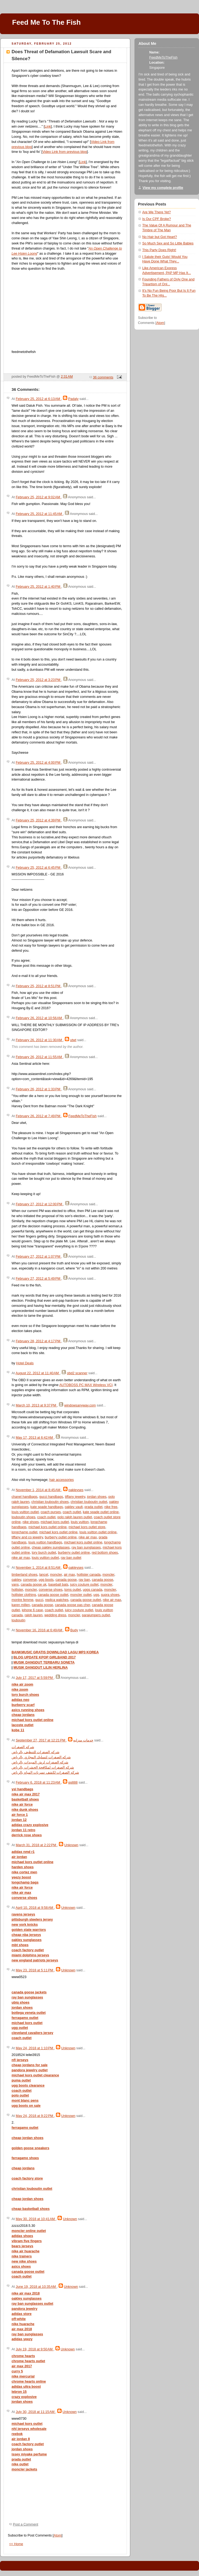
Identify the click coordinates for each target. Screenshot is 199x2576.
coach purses (51, 1512)
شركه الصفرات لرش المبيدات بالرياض (40, 1762)
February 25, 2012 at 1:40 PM (38, 587)
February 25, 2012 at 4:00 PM (38, 762)
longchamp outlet (24, 1532)
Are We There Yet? (156, 212)
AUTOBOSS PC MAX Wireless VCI (85, 1385)
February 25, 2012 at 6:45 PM (38, 868)
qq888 (73, 1782)
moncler (56, 1574)
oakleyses (75, 1490)
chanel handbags (24, 1497)
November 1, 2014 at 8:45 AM (38, 1490)
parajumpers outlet (96, 1615)
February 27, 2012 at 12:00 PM (39, 1204)
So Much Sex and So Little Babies (168, 243)
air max (69, 1574)
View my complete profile (163, 188)
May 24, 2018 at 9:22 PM (35, 2116)
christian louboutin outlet (88, 1502)
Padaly (73, 399)
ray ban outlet (71, 1558)
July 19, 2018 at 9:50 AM (35, 2349)
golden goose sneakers (30, 2148)
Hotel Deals (25, 1363)
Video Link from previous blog (64, 152)
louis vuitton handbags (45, 1542)
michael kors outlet (55, 1522)
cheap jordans (23, 2168)
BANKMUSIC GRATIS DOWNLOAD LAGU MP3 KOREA (55, 1652)
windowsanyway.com (80, 1405)
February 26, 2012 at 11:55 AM (39, 1057)
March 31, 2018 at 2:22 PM (36, 1845)
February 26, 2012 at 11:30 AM (39, 1040)
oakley (16, 1580)
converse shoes (50, 1590)
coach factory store (27, 2178)
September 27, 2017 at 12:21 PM (41, 1740)
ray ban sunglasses (86, 1547)
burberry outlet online (61, 1537)
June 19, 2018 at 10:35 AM (36, 2287)
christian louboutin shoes (50, 1502)
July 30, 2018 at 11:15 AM (35, 2412)
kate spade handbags (46, 1507)
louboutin (18, 1620)
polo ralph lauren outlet (74, 1517)
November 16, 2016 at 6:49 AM (39, 1630)
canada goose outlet (53, 1595)
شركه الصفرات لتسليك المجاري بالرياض (41, 1757)
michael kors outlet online (47, 1527)
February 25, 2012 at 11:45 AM (39, 514)
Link (48, 126)
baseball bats (58, 1584)
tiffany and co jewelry (27, 1537)
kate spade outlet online (101, 1512)
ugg (96, 1595)
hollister (17, 1590)
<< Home (16, 2544)
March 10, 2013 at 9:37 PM (36, 1405)
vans (15, 1584)
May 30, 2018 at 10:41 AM (36, 2219)
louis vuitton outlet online (97, 1532)
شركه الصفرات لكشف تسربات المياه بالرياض (45, 1772)
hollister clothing (24, 1595)
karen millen (21, 1605)
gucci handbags (51, 1497)
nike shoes (31, 1522)
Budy (74, 1630)
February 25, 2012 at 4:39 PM (38, 820)
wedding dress (55, 1615)
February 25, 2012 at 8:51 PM (38, 986)
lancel (43, 1574)
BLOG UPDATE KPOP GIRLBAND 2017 (44, 1657)
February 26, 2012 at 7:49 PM (38, 1116)
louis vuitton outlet (25, 1512)
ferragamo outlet (25, 2128)
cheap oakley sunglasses (51, 1547)
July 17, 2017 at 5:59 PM (35, 1678)
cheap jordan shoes (27, 2138)
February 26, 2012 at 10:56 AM (39, 1018)
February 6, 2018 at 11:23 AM (38, 1782)
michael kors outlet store (87, 1527)
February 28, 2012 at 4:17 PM (38, 1341)
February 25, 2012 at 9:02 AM (38, 497)
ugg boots (46, 1580)
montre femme (22, 1600)
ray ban (84, 1580)
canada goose (66, 1580)
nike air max (88, 1537)
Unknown (71, 1845)
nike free (110, 1507)
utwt (73, 1040)
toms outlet (72, 1590)
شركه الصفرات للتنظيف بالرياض (35, 1752)
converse (30, 1580)
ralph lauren (33, 1615)
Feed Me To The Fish (46, 22)
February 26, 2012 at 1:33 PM (38, 1089)
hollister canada (89, 1574)
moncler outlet (80, 1595)
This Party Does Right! (159, 250)
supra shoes (110, 1595)
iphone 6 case (32, 1610)
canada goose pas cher (72, 1605)
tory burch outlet (44, 1552)
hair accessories (61, 1480)
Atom (57, 2535)
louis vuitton (80, 1522)
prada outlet (93, 1507)
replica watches (57, 1600)
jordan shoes (96, 1497)
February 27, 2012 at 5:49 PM (38, 1278)
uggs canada (92, 1590)
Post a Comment (25, 2524)
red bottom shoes (105, 1552)
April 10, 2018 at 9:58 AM (35, 1908)
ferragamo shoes (25, 2158)
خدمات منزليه (83, 1740)
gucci (39, 1600)
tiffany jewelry (75, 1497)
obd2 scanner (77, 1373)
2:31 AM (67, 376)
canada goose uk (34, 1584)
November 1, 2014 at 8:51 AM (38, 1568)
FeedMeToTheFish (82, 1116)
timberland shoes (24, 1574)
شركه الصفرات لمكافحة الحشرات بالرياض (43, 1767)
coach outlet (72, 1512)
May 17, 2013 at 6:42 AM (35, 1437)
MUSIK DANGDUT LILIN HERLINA (40, 1667)
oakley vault (74, 1507)
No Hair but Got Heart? (159, 237)
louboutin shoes (23, 1517)
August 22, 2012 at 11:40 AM (38, 1373)
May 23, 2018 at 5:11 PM (35, 1970)
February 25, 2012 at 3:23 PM (38, 680)
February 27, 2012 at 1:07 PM (38, 1256)
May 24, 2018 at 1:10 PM (35, 2048)
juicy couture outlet (84, 1584)
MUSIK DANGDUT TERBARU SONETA (43, 1662)
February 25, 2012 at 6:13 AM (38, 399)
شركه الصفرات (23, 1747)
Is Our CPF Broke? (156, 219)
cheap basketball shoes (31, 2209)
